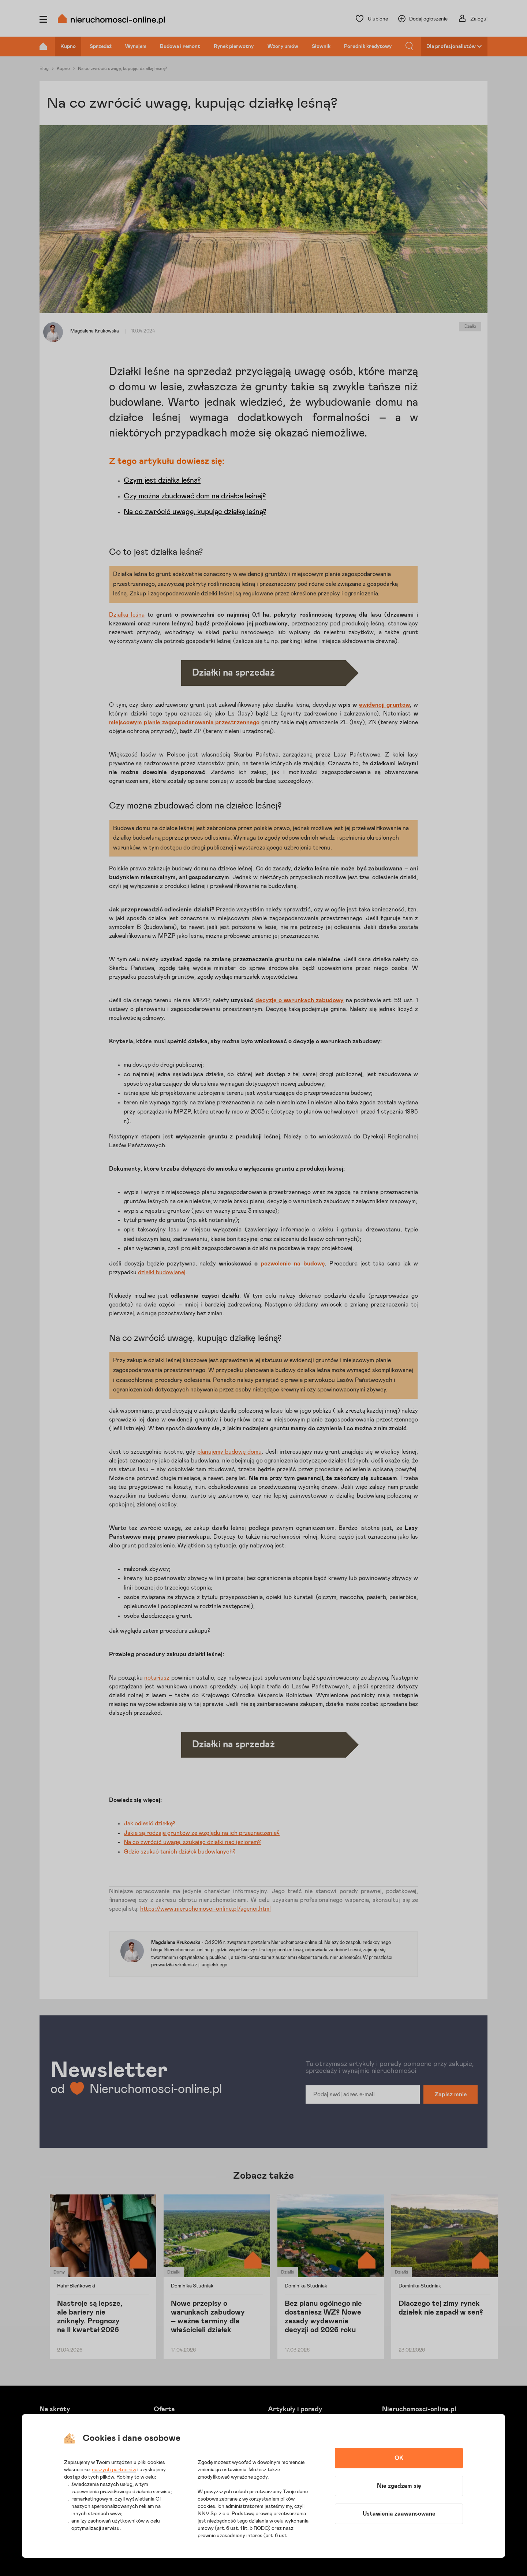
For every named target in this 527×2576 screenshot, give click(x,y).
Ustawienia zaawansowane (399, 2514)
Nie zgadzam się (399, 2486)
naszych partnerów (114, 2469)
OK (399, 2458)
